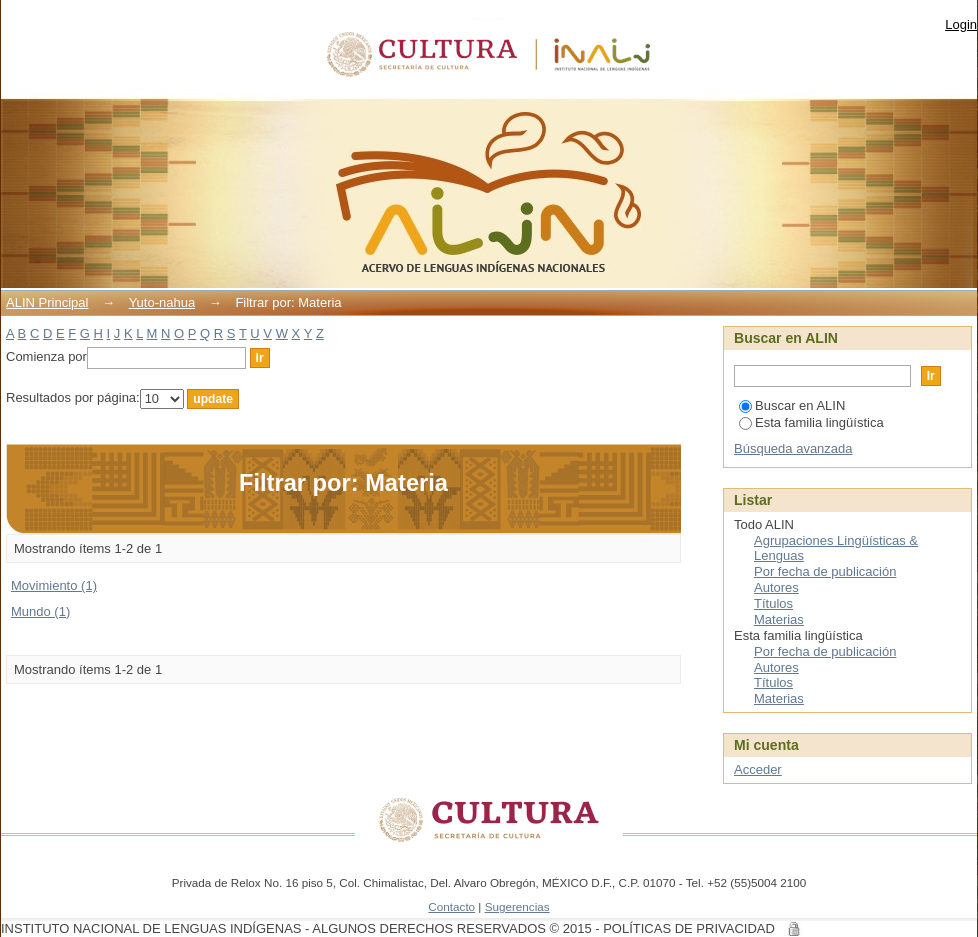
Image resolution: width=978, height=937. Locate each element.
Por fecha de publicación (825, 571)
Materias (779, 619)
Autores (776, 587)
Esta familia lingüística (811, 422)
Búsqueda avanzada (793, 448)
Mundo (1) (40, 611)
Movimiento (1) (54, 585)
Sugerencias (517, 906)
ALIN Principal (47, 302)
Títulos (773, 603)
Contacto (451, 906)
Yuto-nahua (162, 302)
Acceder (758, 769)
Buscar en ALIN (792, 405)
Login (961, 24)
